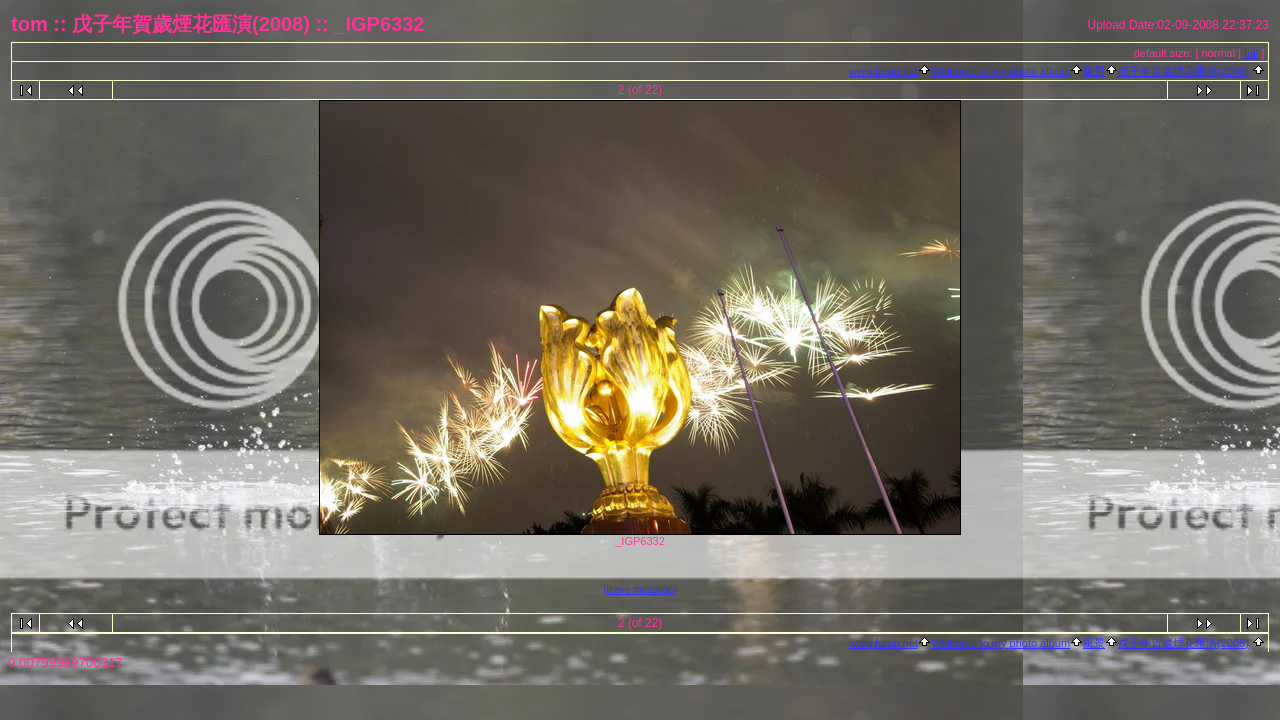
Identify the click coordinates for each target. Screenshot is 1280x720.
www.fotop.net (883, 71)
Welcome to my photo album (1000, 71)
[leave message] (640, 589)
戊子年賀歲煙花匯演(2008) (1183, 71)
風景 (1094, 71)
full (1251, 53)
